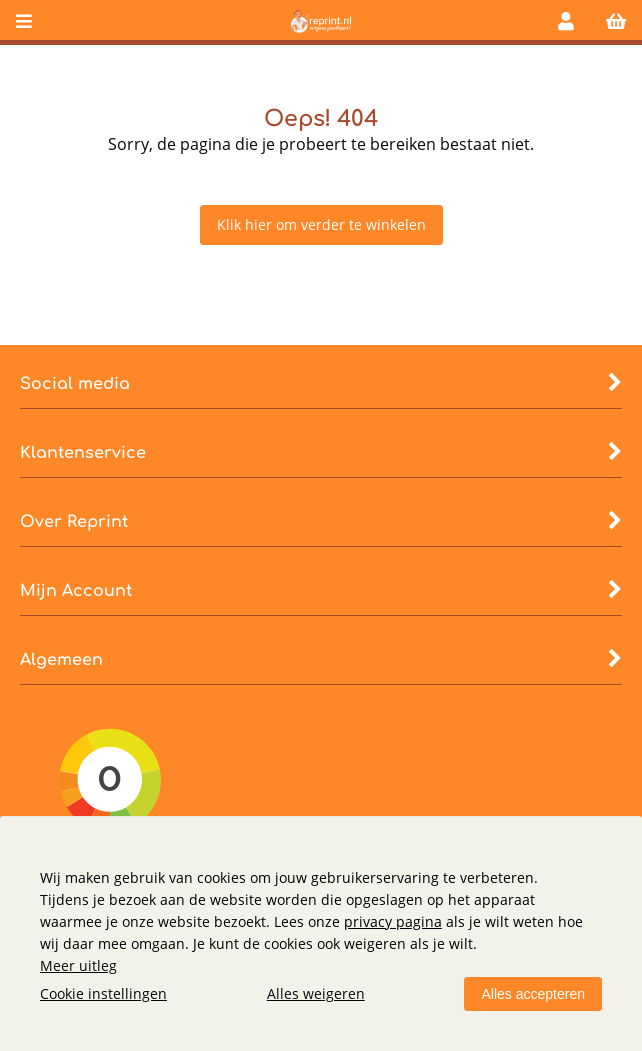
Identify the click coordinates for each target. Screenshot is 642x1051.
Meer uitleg (78, 965)
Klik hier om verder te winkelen (321, 224)
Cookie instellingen (103, 993)
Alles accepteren (533, 994)
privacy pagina (393, 921)
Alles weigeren (316, 993)
